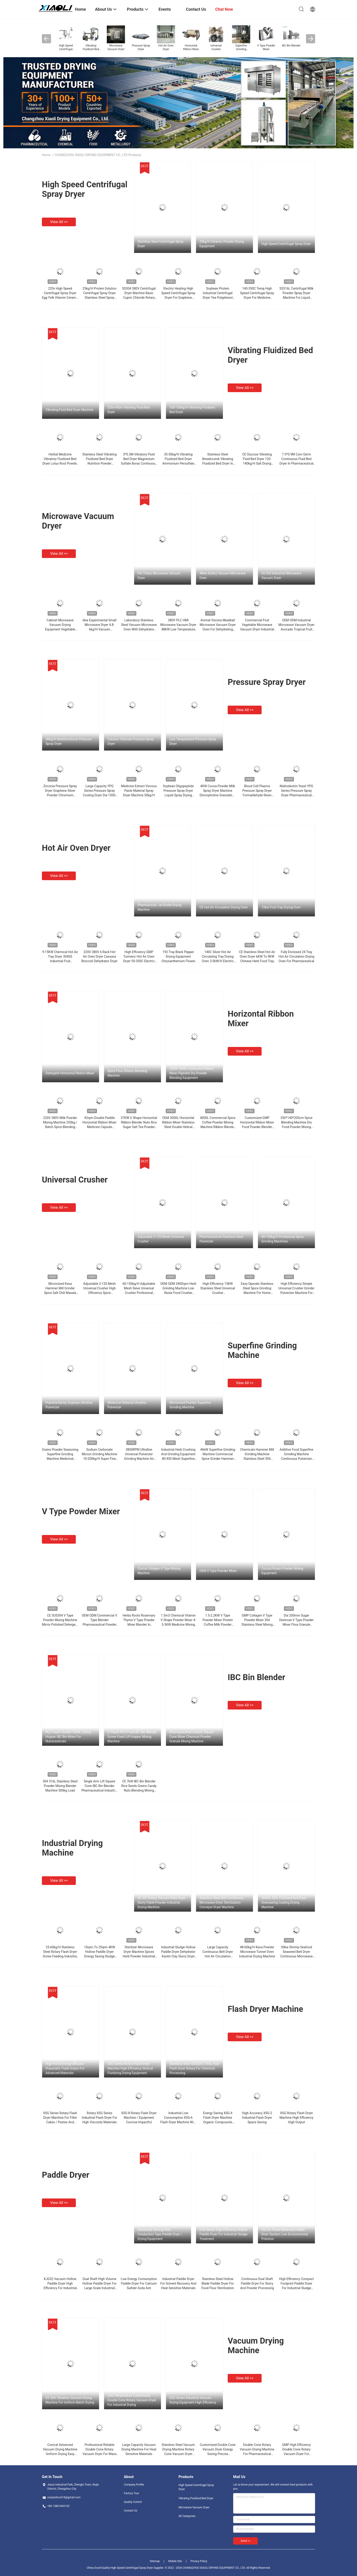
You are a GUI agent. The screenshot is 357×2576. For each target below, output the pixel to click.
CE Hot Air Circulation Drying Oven (223, 907)
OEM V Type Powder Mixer (218, 1571)
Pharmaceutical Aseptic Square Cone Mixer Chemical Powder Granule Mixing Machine (191, 1736)
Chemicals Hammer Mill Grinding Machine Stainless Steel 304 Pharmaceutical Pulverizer (257, 1459)
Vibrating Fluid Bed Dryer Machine (69, 409)
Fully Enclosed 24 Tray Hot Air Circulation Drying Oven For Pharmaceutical (296, 956)
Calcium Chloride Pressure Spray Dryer (130, 741)
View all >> (59, 222)
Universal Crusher (74, 1180)
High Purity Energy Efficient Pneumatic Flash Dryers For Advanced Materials (65, 2068)
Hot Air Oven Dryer (76, 848)
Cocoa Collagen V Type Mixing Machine (159, 1571)
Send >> (245, 2541)
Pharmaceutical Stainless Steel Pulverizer (221, 1239)
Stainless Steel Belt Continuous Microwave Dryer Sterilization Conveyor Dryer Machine (221, 1902)
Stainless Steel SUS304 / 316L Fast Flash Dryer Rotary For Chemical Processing (194, 2068)
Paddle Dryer (65, 2175)
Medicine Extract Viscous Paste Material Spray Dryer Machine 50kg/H (139, 790)
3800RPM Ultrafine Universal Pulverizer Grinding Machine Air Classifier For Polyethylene (139, 1459)
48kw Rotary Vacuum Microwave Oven (222, 575)
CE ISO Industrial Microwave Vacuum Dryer (281, 575)
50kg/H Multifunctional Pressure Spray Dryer (69, 741)
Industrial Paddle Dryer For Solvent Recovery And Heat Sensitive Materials (178, 2283)
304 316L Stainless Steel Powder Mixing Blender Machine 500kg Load (60, 1785)
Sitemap (155, 2561)
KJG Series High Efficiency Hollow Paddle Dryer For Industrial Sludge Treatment (223, 2234)
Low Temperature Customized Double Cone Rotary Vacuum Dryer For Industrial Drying (131, 2400)
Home (46, 155)
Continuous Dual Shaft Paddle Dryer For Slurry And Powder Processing (257, 2283)
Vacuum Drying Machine (256, 2345)
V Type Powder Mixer (81, 1511)
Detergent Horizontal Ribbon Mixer (70, 1073)
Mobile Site (175, 2561)
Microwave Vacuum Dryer (193, 2507)
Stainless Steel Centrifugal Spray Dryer (161, 244)
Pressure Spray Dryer (267, 682)
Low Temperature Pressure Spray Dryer (192, 741)
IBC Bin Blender (256, 1677)
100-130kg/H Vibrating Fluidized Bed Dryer (192, 410)
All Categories (186, 2516)
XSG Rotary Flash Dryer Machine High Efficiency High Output (296, 2117)
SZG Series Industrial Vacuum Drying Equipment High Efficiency (192, 2400)
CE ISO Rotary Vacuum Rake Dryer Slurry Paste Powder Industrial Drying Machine (162, 1902)
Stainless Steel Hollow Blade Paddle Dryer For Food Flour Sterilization (217, 2283)
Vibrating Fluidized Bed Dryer (195, 2498)
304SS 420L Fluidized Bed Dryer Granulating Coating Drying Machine (283, 1902)
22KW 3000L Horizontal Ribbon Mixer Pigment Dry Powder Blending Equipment (191, 1073)
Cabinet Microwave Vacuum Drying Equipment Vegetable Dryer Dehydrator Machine (60, 629)
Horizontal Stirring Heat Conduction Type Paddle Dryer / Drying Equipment (160, 2234)
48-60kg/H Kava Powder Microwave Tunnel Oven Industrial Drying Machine (257, 1951)
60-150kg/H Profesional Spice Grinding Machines (282, 1239)
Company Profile (134, 2484)
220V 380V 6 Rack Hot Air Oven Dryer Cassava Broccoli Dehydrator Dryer (99, 956)
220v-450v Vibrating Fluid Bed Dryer (128, 410)
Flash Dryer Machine (265, 2009)
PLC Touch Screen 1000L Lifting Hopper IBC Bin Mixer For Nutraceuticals (68, 1736)
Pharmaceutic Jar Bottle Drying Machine (159, 907)
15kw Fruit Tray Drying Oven (281, 907)
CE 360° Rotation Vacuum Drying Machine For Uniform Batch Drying (70, 2400)
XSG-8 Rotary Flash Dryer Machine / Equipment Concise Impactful (139, 2117)
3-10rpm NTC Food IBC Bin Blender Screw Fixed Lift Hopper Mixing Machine (132, 1736)
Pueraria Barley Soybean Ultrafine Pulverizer (69, 1405)
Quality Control (133, 2502)
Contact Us (130, 2510)
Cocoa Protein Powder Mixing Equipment (282, 1571)
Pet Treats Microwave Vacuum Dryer (159, 575)
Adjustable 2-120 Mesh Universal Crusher (161, 1239)
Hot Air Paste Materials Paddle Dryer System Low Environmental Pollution (284, 2234)
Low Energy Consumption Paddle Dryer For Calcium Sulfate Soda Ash (139, 2283)
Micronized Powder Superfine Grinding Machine (190, 1405)
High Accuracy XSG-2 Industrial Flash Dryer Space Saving (257, 2117)
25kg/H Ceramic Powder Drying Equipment (221, 244)
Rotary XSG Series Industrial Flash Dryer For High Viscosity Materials (99, 2117)
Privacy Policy (198, 2561)
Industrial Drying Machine (72, 1848)
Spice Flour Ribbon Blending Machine (127, 1073)
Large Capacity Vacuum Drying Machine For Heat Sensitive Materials (138, 2449)
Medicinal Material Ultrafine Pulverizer (126, 1405)
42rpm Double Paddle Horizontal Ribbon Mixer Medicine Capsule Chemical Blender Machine (99, 1127)
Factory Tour (131, 2493)
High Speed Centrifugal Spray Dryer (85, 189)
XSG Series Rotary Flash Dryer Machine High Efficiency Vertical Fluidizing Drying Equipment (130, 2068)
